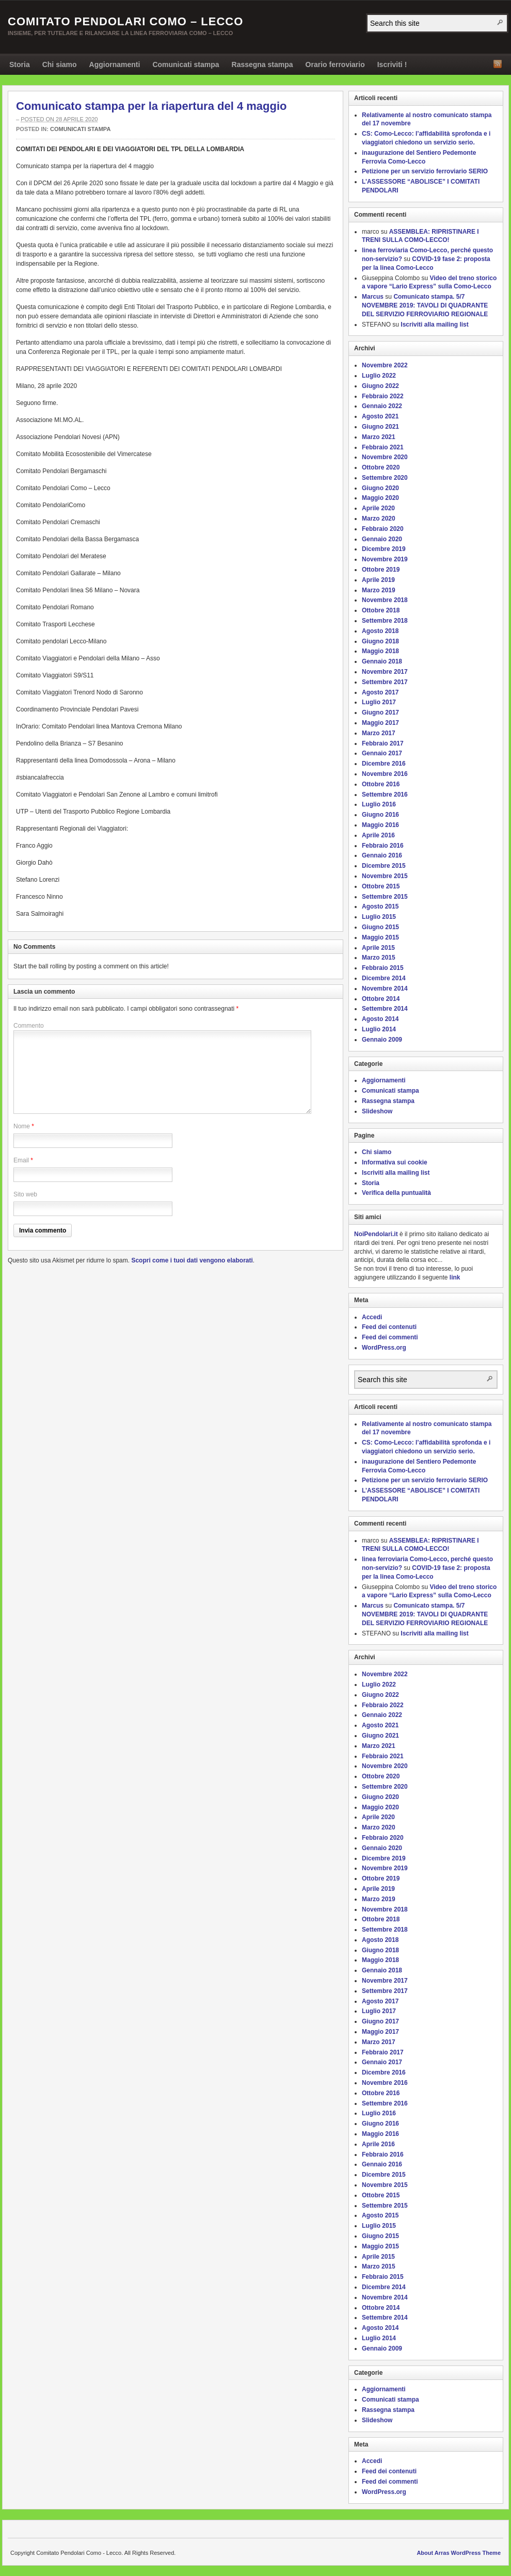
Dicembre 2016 (384, 763)
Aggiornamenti (114, 64)
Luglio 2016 (379, 804)
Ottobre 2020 (381, 467)
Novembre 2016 (385, 773)
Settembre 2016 (385, 794)
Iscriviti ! (392, 64)
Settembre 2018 (385, 620)
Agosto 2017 (380, 692)
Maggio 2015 (380, 937)
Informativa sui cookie (394, 1162)
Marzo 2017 (378, 733)
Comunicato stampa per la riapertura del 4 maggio (151, 106)
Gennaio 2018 (382, 661)
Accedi (372, 1317)
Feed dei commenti (390, 1337)
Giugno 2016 (380, 814)
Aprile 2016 (378, 835)
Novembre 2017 (385, 671)
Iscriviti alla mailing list (434, 324)
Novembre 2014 (385, 988)
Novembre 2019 (385, 559)
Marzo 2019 (378, 590)
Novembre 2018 (385, 600)
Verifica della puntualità (396, 1192)
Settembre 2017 (385, 682)
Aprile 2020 (378, 508)
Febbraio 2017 (383, 743)
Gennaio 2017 (382, 753)
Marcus (373, 296)
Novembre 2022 (385, 365)
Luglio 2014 (379, 1029)
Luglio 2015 (379, 916)
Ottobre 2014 (381, 998)
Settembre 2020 (385, 477)
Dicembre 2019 (384, 549)
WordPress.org (384, 1347)
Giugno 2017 (380, 712)
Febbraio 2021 (383, 447)
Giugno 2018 (380, 641)
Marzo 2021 (378, 437)
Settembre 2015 (385, 896)
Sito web (25, 1194)
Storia (19, 64)
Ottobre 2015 (381, 886)
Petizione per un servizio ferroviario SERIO (425, 171)
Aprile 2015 (378, 947)
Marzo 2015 (378, 957)
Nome (21, 1126)
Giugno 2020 (380, 488)
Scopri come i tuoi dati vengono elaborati (191, 1260)
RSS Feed (497, 64)
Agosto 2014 (380, 1019)
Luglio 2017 (379, 702)
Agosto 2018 (380, 631)
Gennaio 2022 (382, 406)
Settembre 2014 (385, 1008)
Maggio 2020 (380, 497)
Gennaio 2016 (382, 855)
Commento (28, 1025)
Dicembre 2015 (384, 865)
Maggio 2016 (380, 825)
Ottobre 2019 (381, 569)
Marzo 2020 (378, 518)
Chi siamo (59, 64)
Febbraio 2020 (383, 528)
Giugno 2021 (380, 426)
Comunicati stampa (185, 64)
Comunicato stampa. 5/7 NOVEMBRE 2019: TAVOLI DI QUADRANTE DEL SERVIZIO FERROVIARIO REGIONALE (425, 305)
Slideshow (377, 1111)
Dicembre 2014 (384, 978)
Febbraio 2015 (383, 967)
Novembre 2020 (385, 457)
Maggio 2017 (380, 722)
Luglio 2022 (379, 375)
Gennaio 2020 (382, 539)
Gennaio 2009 (382, 1039)
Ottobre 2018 (381, 610)
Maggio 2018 (380, 651)
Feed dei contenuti (389, 1327)
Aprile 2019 (378, 580)
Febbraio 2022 (383, 396)
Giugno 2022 (380, 386)
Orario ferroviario (335, 64)
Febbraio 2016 (383, 845)
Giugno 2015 (380, 927)
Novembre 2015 (385, 876)
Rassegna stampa (262, 64)
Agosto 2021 (380, 416)
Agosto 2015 (380, 906)
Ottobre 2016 (381, 784)
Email (21, 1160)
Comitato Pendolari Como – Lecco (125, 21)
